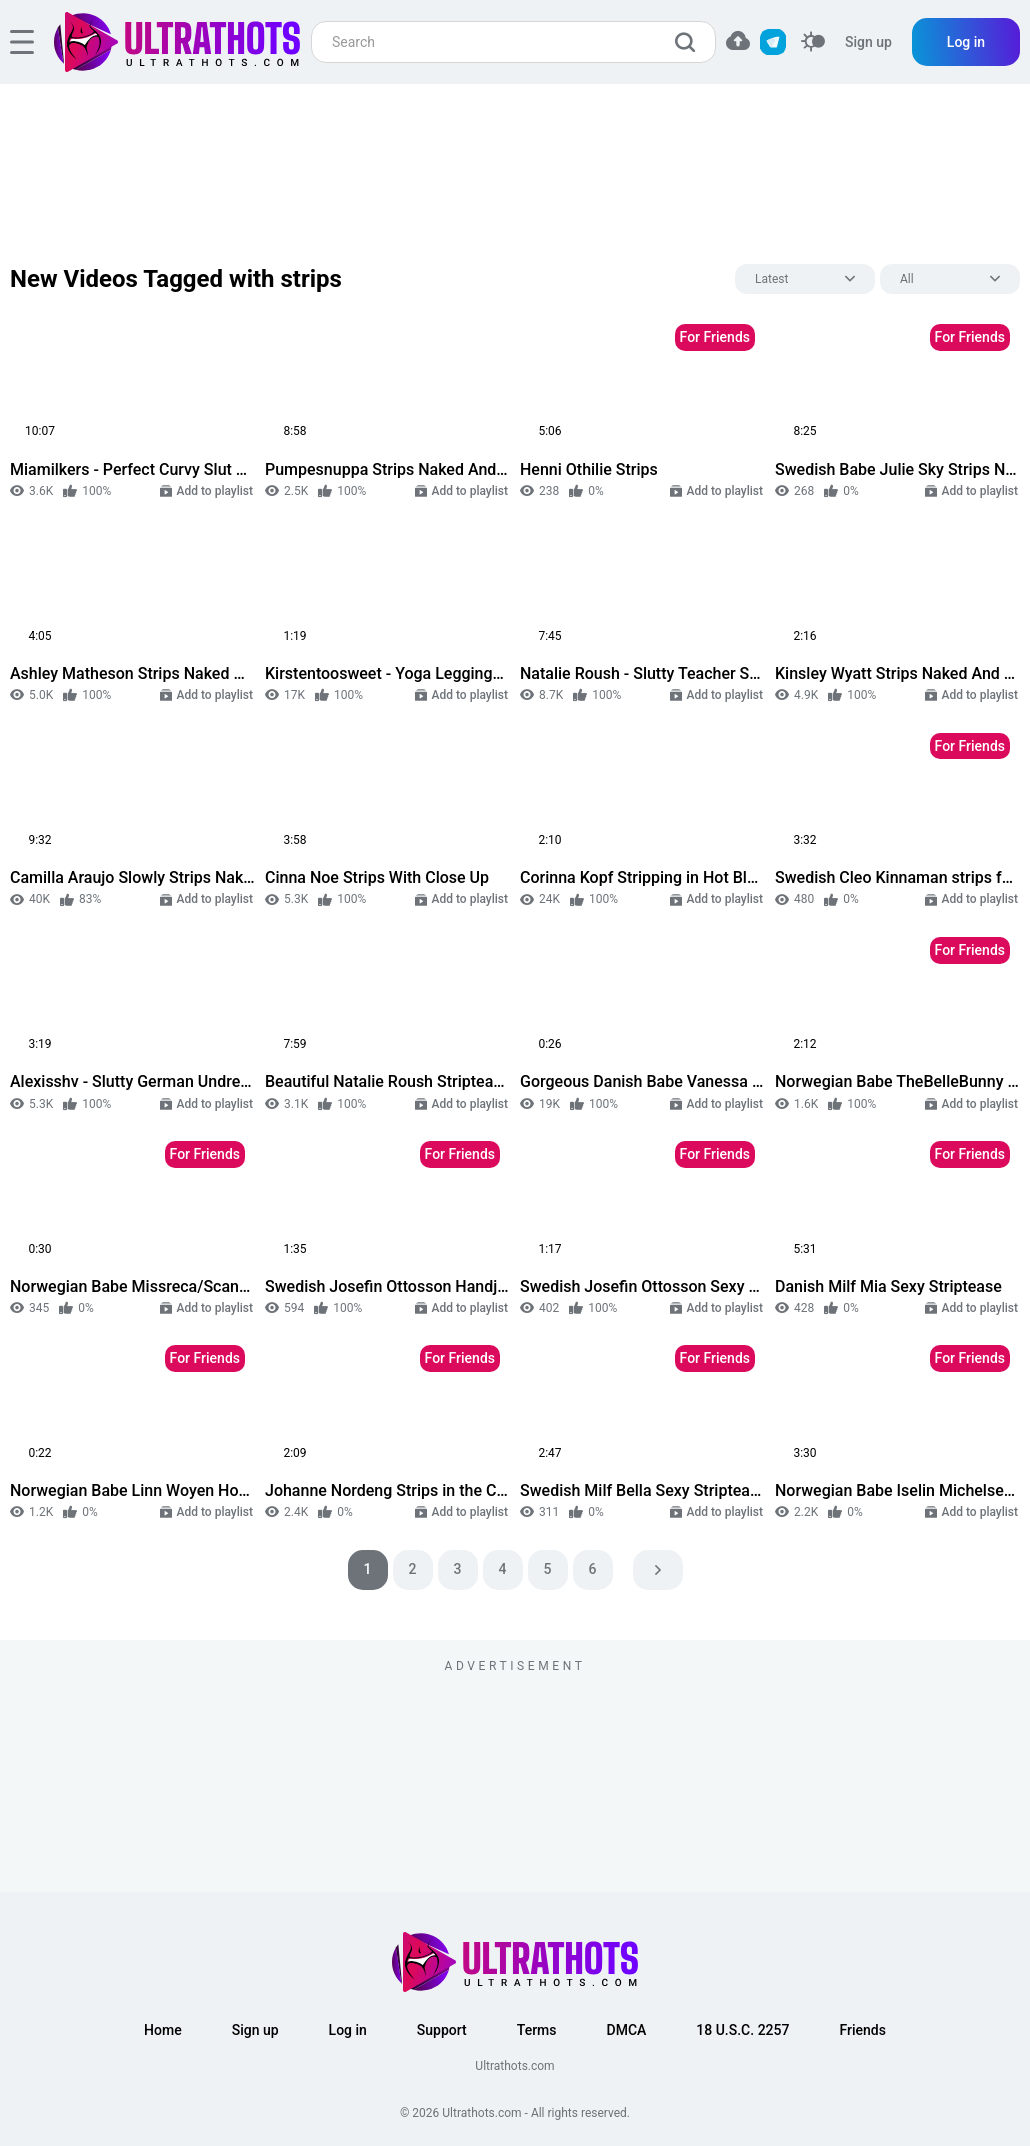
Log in (966, 42)
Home (163, 2030)
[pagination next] (658, 1570)
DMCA (627, 2030)
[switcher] (813, 42)
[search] (690, 42)
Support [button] (442, 2030)
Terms (537, 2030)
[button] (738, 40)
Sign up (868, 42)
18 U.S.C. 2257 (742, 2030)
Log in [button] (348, 2030)
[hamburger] (22, 42)
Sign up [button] (255, 2030)
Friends (862, 2030)
